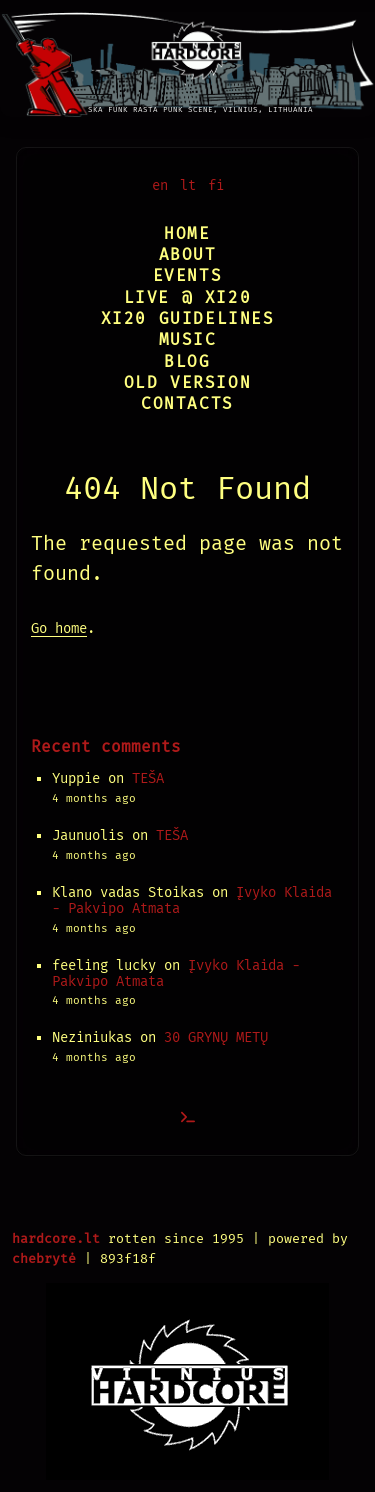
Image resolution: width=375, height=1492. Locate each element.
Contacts (187, 403)
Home (187, 233)
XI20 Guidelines (188, 318)
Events (188, 275)
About (188, 254)
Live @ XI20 (188, 297)
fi (216, 185)
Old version (188, 382)
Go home (59, 628)
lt (188, 185)
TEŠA (148, 778)
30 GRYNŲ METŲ (216, 1037)
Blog (187, 361)
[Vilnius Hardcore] (187, 58)
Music (188, 339)
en (160, 185)
